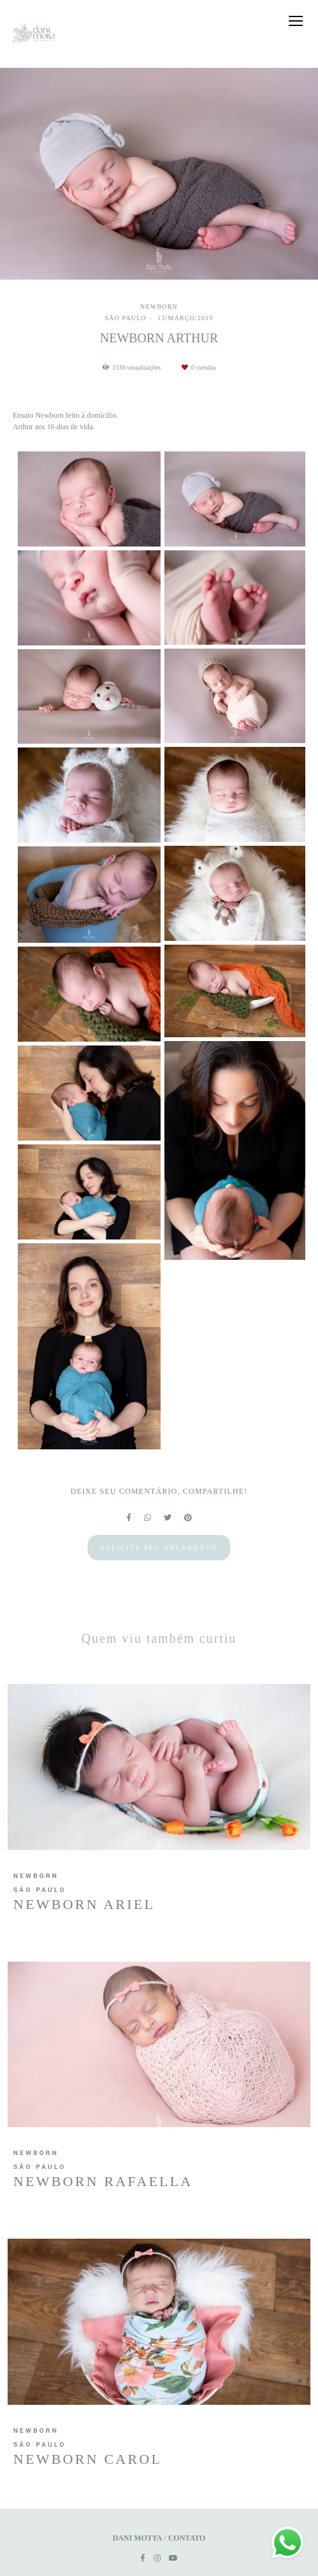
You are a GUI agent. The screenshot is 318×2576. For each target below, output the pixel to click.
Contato (187, 2538)
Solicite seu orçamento (158, 1547)
